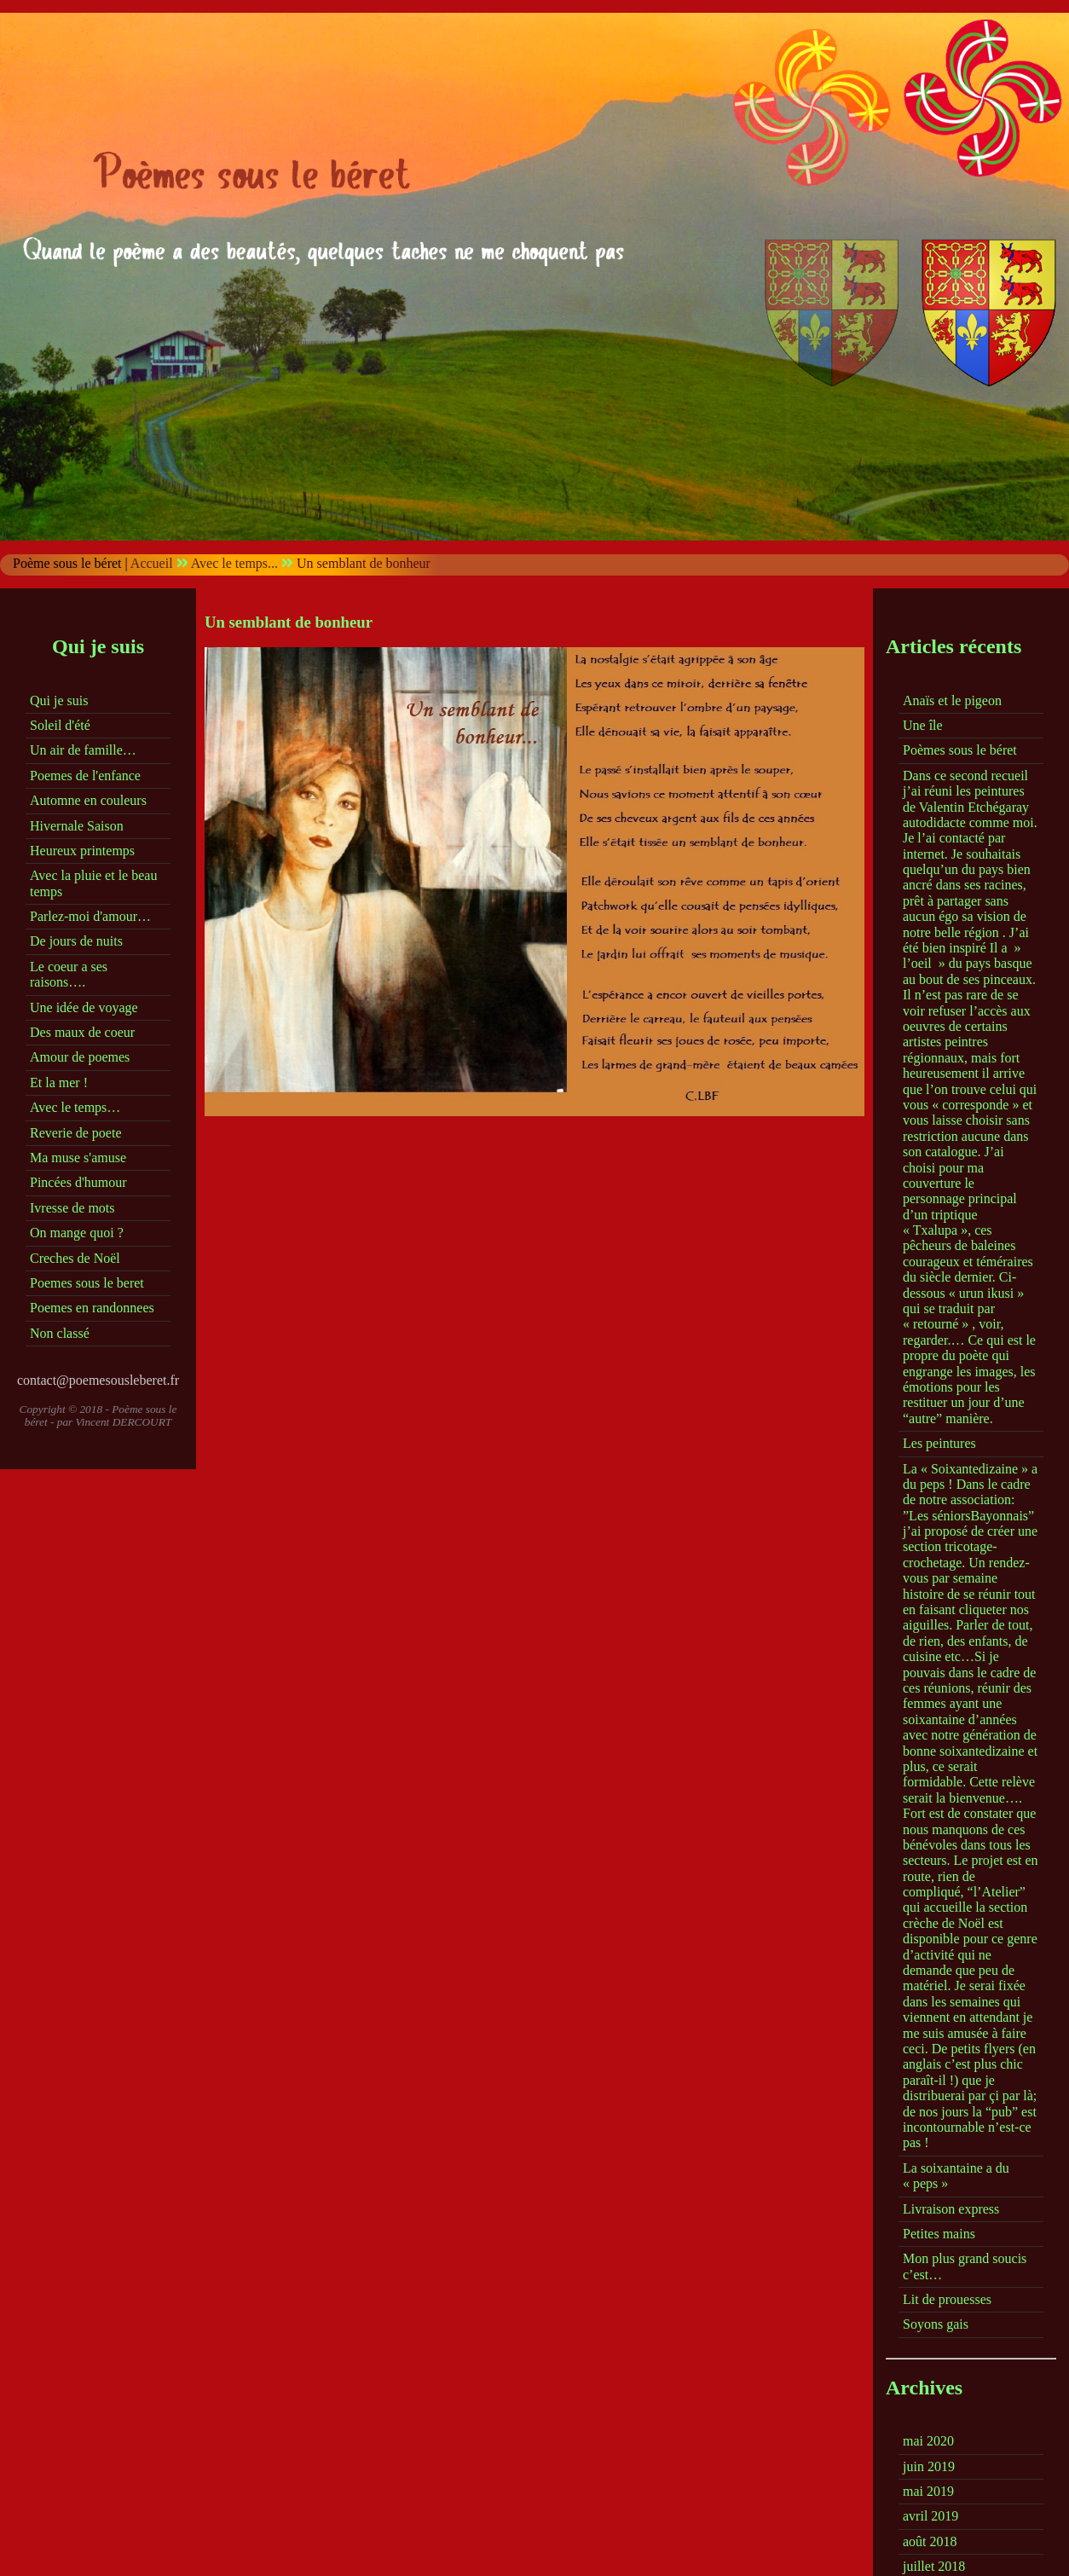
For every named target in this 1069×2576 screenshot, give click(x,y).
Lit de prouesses (947, 2299)
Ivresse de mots (72, 1208)
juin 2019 (929, 2466)
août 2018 (930, 2541)
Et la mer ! (59, 1082)
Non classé (60, 1333)
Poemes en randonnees (92, 1307)
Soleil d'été (60, 725)
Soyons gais (935, 2324)
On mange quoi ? (77, 1232)
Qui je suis (59, 700)
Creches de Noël (75, 1258)
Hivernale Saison (77, 826)
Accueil (151, 563)
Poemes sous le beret (87, 1283)
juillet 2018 (934, 2566)
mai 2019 (928, 2491)
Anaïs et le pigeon (952, 700)
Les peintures (939, 1443)
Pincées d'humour (78, 1182)
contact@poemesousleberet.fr (98, 1380)
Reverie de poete (76, 1133)
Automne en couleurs (88, 800)
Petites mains (939, 2233)
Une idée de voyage (84, 1007)
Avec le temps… (75, 1107)
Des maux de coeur (82, 1032)
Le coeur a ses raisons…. (68, 974)
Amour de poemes (80, 1057)
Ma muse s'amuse (78, 1157)
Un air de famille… (83, 750)
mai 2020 (928, 2441)
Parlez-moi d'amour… (90, 916)
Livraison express (951, 2209)
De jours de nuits (76, 941)
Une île (923, 725)
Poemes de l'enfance (85, 775)
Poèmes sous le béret (960, 750)
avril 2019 (930, 2516)
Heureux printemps (82, 850)
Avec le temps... (234, 563)
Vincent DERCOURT (124, 1421)
